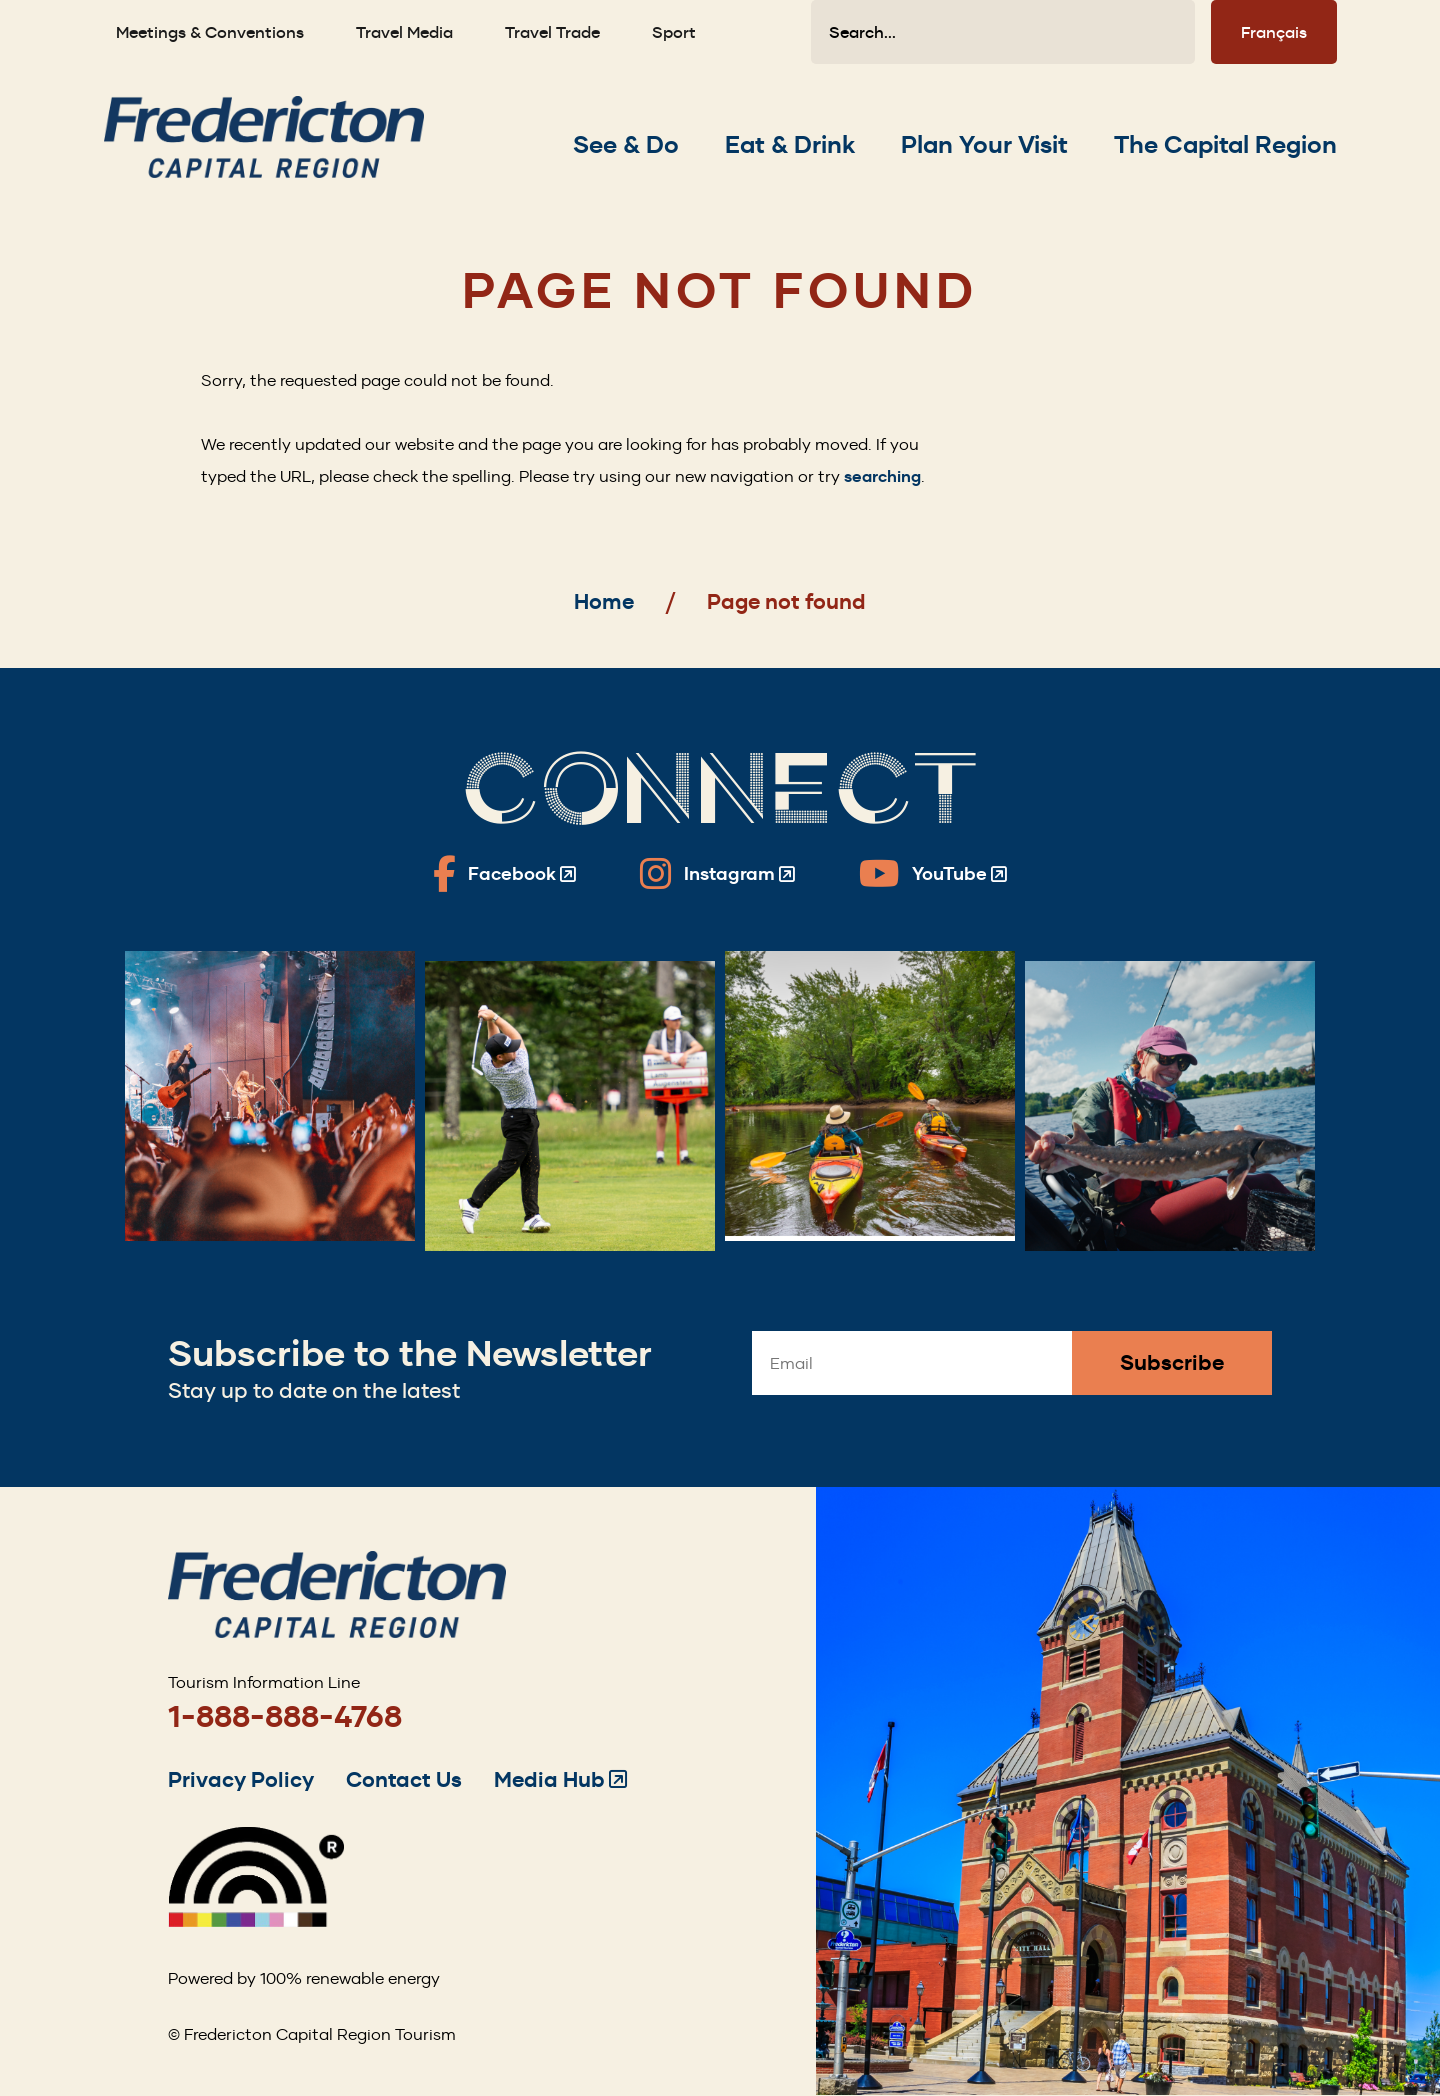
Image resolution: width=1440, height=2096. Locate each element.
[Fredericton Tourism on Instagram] (717, 874)
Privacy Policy (241, 1779)
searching (882, 476)
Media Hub (560, 1779)
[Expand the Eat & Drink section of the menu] (790, 145)
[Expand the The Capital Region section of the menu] (1225, 145)
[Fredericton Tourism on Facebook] (504, 874)
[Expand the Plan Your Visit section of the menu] (984, 145)
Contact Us (404, 1779)
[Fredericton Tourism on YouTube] (933, 874)
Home (604, 601)
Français (1274, 32)
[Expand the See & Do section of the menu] (626, 145)
